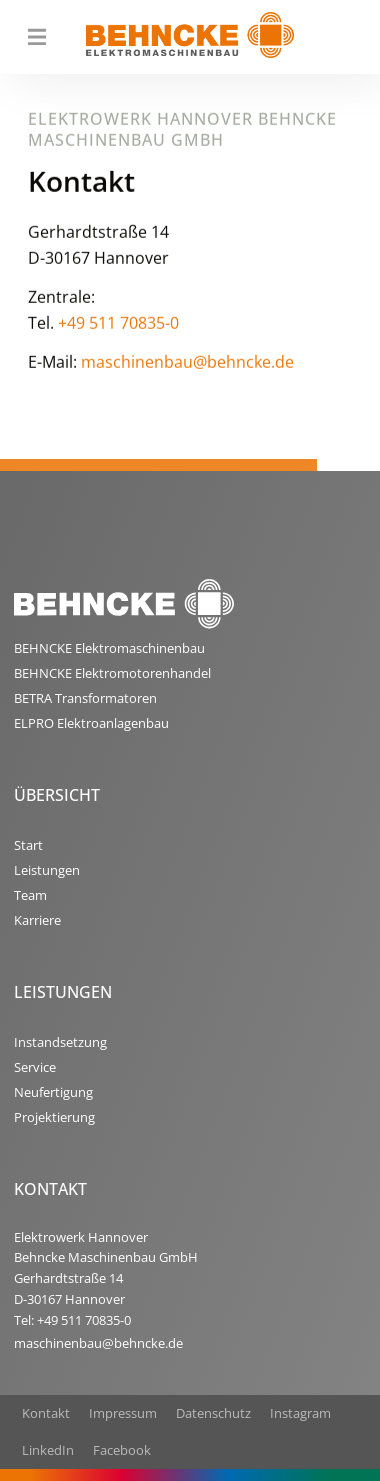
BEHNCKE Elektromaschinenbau (109, 648)
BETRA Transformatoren (85, 698)
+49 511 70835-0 (118, 327)
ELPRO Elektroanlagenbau (91, 723)
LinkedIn (48, 1450)
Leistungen (47, 870)
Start (28, 845)
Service (35, 1067)
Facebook (122, 1450)
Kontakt (46, 1413)
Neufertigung (53, 1092)
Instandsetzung (60, 1042)
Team (30, 895)
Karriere (37, 920)
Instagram (300, 1413)
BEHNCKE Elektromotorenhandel (112, 673)
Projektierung (54, 1117)
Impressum (123, 1413)
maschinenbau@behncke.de (187, 367)
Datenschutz (213, 1413)
